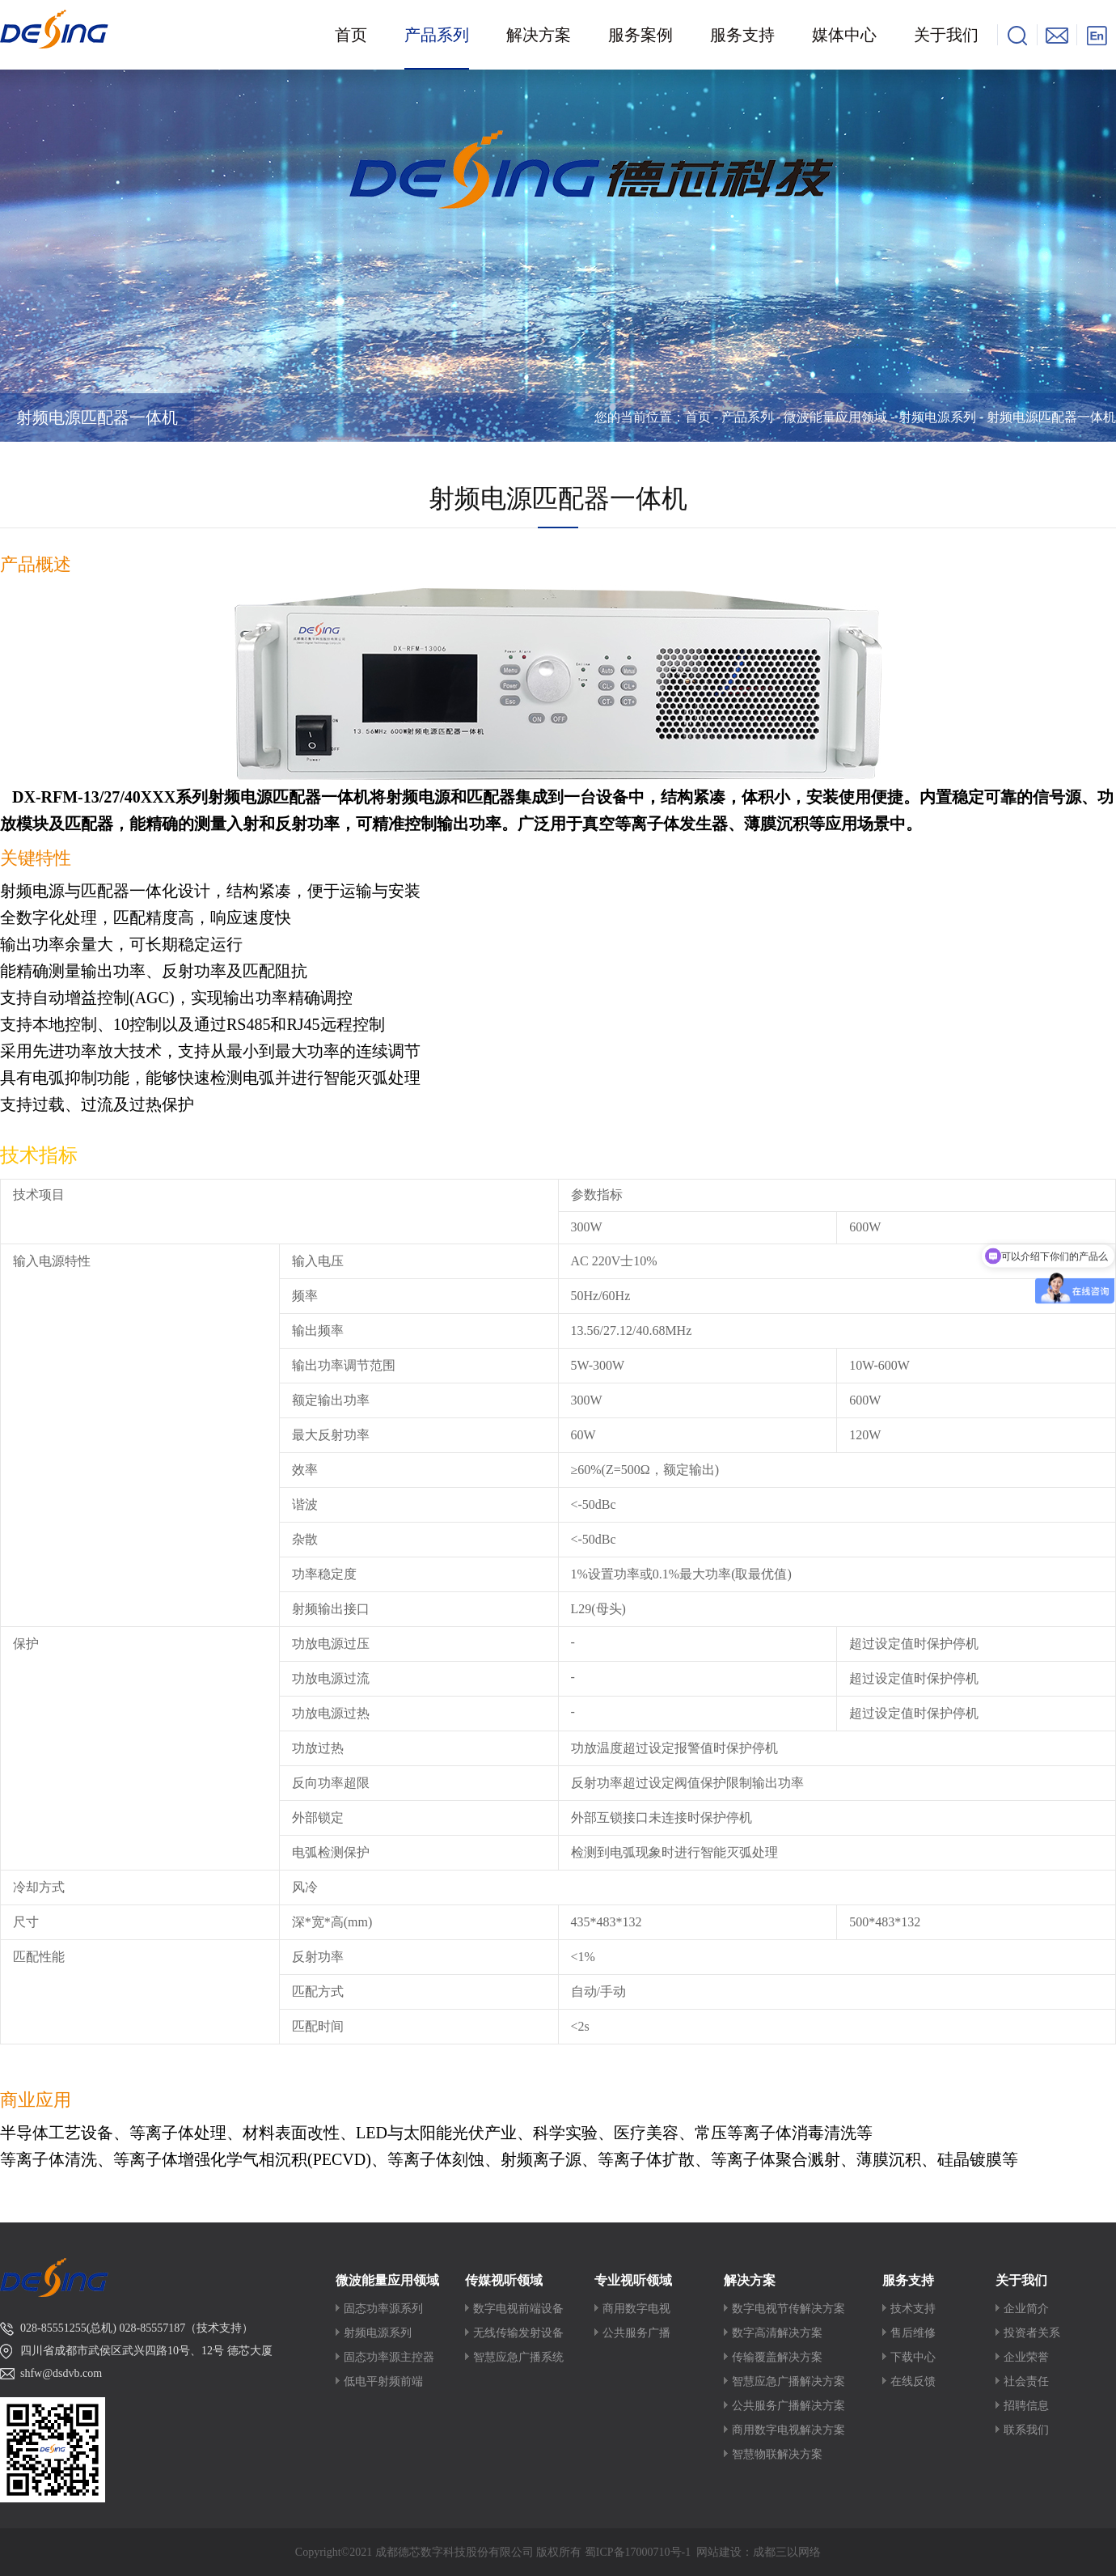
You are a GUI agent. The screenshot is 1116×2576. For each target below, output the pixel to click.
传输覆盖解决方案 (777, 2357)
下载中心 (913, 2357)
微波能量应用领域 (835, 417)
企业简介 (1026, 2309)
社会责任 (1026, 2381)
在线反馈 (913, 2381)
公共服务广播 (636, 2333)
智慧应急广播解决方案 (788, 2381)
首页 (698, 417)
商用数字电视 (636, 2309)
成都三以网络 (787, 2552)
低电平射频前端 (383, 2381)
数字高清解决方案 (777, 2333)
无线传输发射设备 (518, 2333)
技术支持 (913, 2309)
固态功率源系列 (383, 2309)
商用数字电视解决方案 (788, 2430)
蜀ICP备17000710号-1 (638, 2552)
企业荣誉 (1026, 2357)
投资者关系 (1032, 2333)
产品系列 (747, 417)
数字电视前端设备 (518, 2309)
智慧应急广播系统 (518, 2357)
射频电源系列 (937, 417)
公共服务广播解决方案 (788, 2406)
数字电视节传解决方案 (788, 2309)
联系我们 (1026, 2430)
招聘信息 (1026, 2406)
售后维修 (913, 2333)
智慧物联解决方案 (777, 2454)
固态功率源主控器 (389, 2357)
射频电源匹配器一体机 (97, 417)
